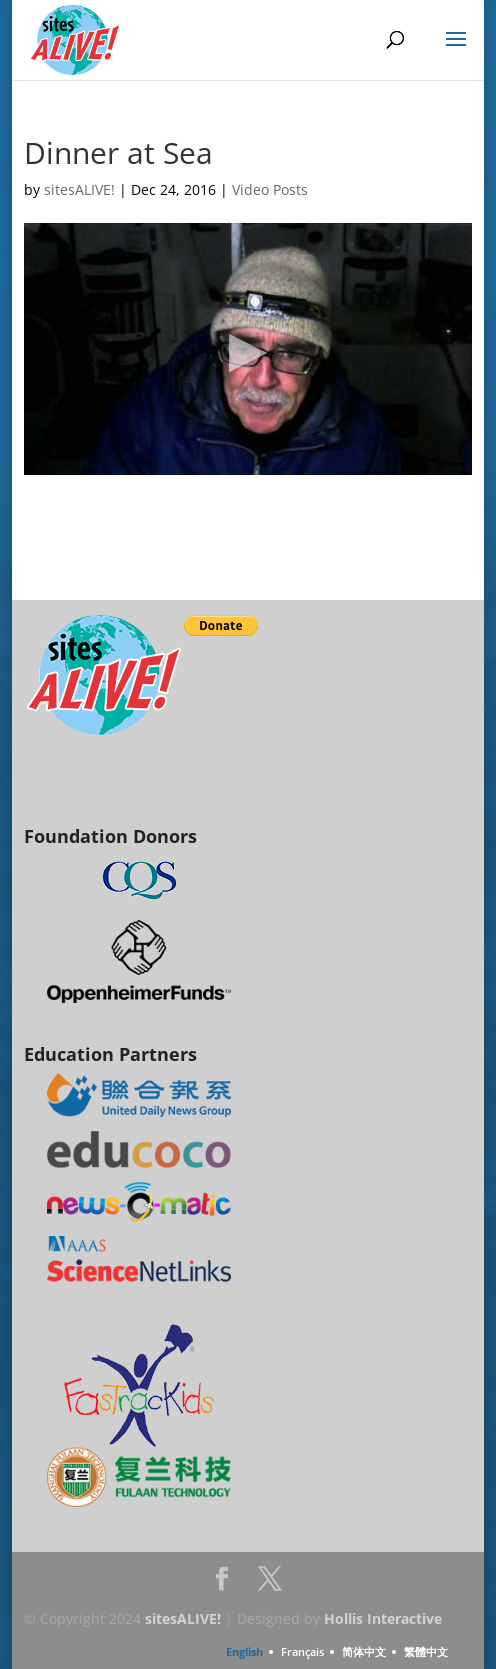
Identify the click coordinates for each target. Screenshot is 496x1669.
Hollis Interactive (383, 1618)
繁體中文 (426, 1651)
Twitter (270, 1584)
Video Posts (270, 189)
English (244, 1651)
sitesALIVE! (79, 189)
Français (302, 1651)
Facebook (222, 1584)
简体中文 (364, 1651)
